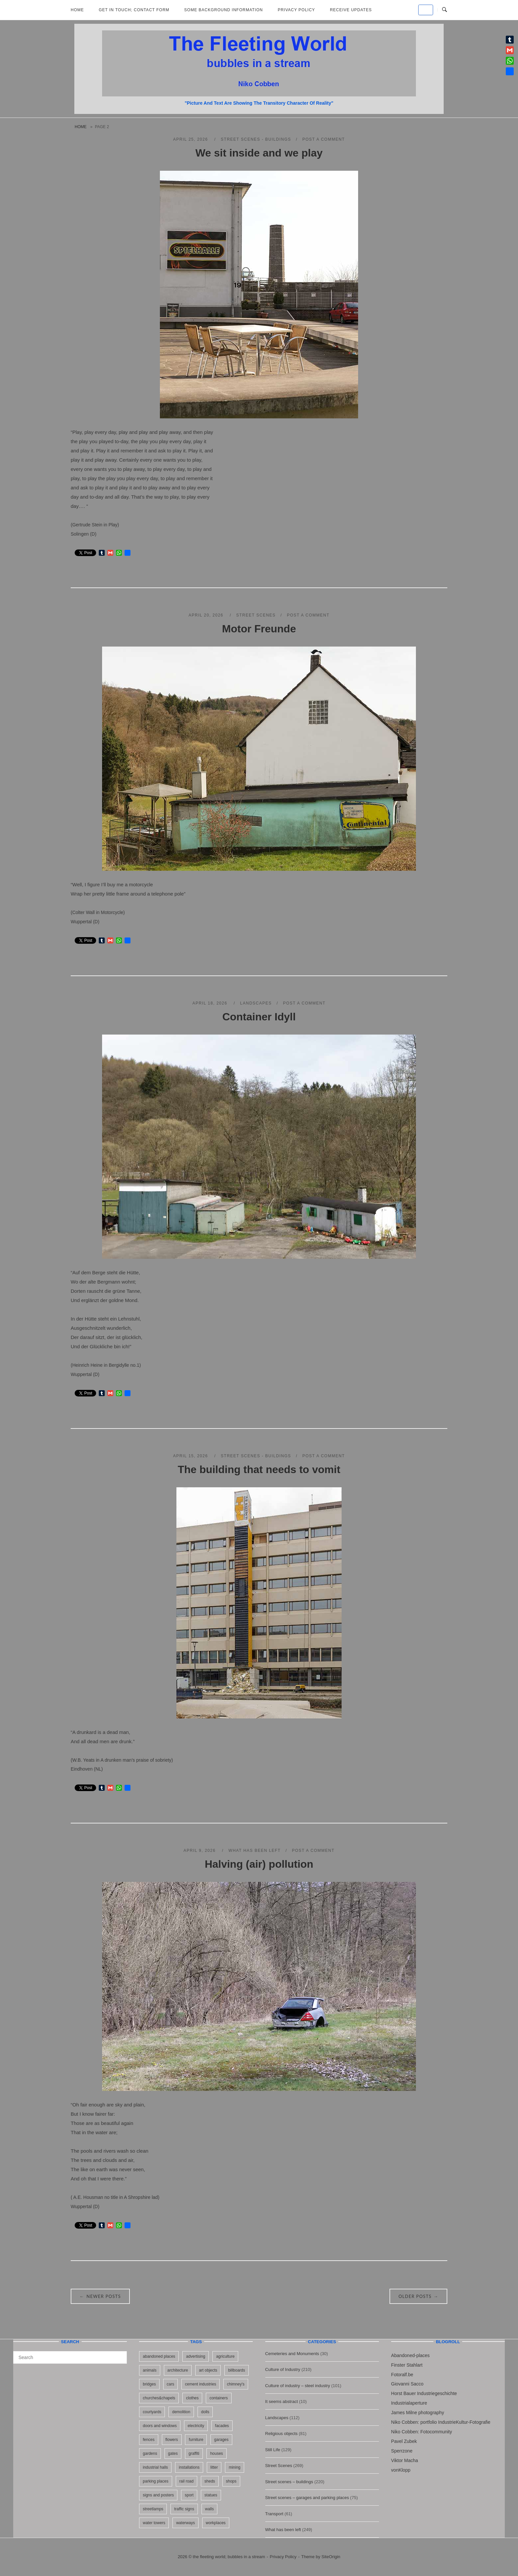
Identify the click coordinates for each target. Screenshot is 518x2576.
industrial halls (155, 2467)
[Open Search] (444, 10)
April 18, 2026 (211, 1003)
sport (189, 2495)
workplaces (216, 2523)
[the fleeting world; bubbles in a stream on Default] (425, 10)
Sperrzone (402, 2450)
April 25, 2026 (191, 139)
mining (234, 2467)
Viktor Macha (404, 2460)
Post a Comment (323, 139)
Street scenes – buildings (289, 2481)
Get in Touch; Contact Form (134, 10)
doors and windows (160, 2425)
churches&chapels (159, 2398)
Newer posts (100, 2296)
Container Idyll (259, 1017)
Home (77, 10)
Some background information (223, 10)
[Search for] (70, 2357)
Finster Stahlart (407, 2365)
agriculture (225, 2356)
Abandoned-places (410, 2355)
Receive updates (351, 10)
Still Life (272, 2449)
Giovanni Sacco (407, 2383)
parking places (155, 2481)
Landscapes (256, 1003)
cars (170, 2384)
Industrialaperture (409, 2403)
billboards (236, 2370)
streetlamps (153, 2509)
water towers (154, 2523)
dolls (205, 2412)
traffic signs (184, 2509)
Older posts (418, 2296)
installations (189, 2467)
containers (218, 2398)
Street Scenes (256, 615)
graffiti (194, 2453)
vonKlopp (400, 2470)
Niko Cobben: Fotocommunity (421, 2431)
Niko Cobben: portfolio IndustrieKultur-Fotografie (440, 2422)
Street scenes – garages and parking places (307, 2497)
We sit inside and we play (258, 153)
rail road (186, 2481)
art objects (208, 2370)
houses (216, 2453)
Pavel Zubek (404, 2441)
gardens (150, 2453)
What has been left (255, 1850)
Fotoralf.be (402, 2374)
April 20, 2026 (207, 615)
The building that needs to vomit (259, 1469)
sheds (209, 2481)
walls (209, 2509)
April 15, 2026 (191, 1456)
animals (149, 2370)
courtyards (152, 2412)
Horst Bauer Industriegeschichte (424, 2393)
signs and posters (158, 2495)
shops (231, 2481)
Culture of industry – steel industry (297, 2385)
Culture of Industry (282, 2369)
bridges (149, 2384)
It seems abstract (281, 2401)
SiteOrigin (330, 2556)
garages (221, 2439)
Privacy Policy (296, 10)
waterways (185, 2523)
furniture (196, 2439)
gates (173, 2453)
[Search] (119, 2354)
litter (214, 2467)
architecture (177, 2370)
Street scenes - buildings (256, 139)
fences (148, 2439)
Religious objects (281, 2433)
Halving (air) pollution (259, 1864)
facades (222, 2425)
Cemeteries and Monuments (292, 2353)
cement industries (200, 2384)
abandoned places (159, 2356)
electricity (196, 2425)
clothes (192, 2398)
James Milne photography (417, 2412)
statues (210, 2495)
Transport (274, 2513)
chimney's (235, 2384)
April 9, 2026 (200, 1850)
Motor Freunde (259, 629)
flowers (172, 2439)
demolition (181, 2412)
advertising (195, 2356)
